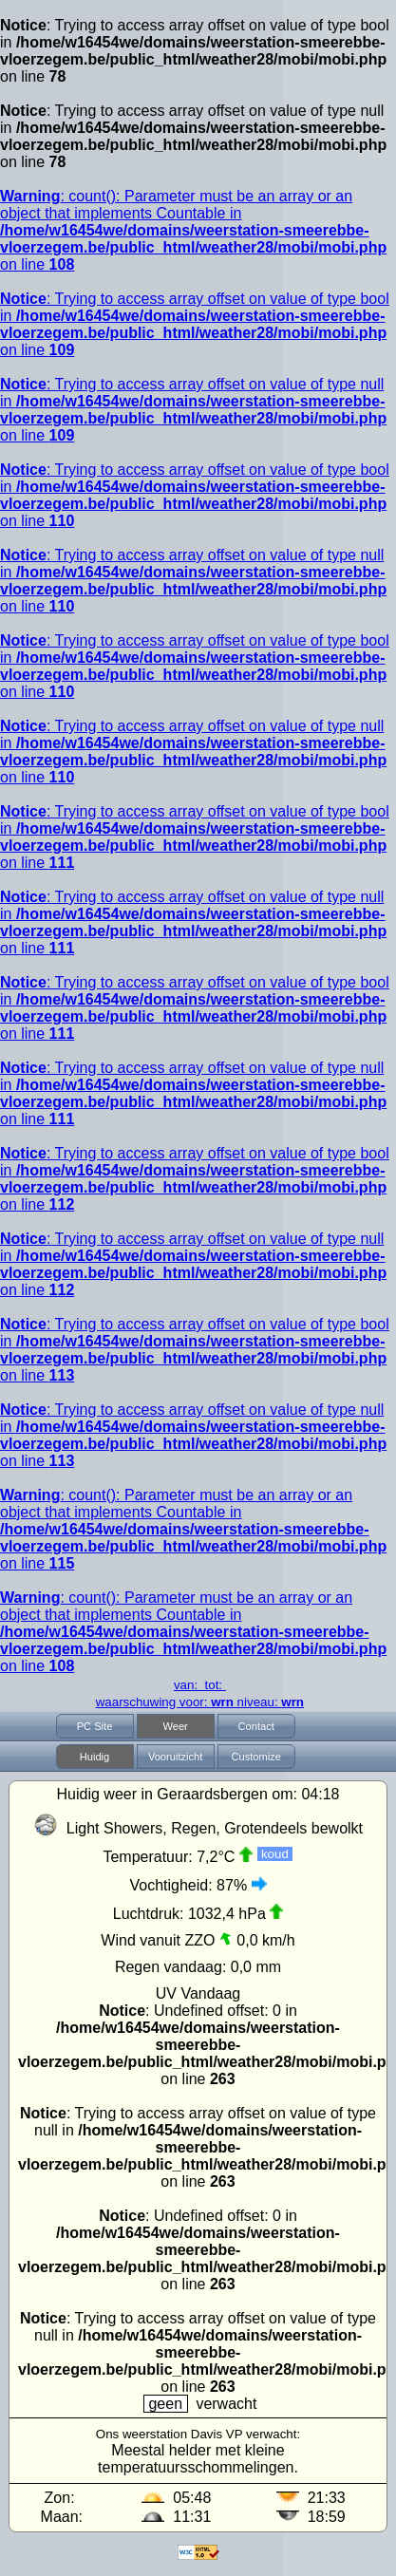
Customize (255, 1756)
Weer (174, 1726)
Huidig (95, 1756)
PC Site (95, 1726)
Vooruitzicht (175, 1756)
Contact (256, 1726)
